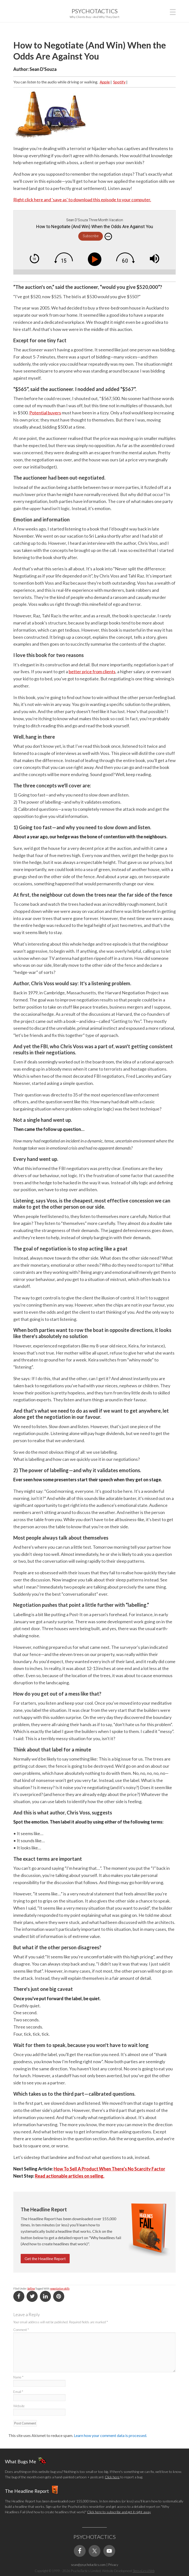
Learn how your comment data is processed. (110, 2435)
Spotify (119, 81)
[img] (108, 236)
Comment (21, 2330)
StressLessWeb (144, 2571)
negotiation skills (59, 2288)
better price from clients (92, 671)
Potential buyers (45, 412)
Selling (31, 2288)
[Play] (95, 259)
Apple (105, 81)
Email (18, 2392)
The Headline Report (27, 2491)
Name (18, 2377)
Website (19, 2406)
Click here (112, 2477)
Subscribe (90, 236)
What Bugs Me (20, 2461)
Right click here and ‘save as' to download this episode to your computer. (82, 199)
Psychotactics (95, 11)
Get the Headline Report (45, 2258)
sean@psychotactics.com (88, 2565)
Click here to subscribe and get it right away (119, 2512)
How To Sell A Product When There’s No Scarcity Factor (109, 2168)
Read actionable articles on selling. (69, 2176)
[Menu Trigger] (173, 11)
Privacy (113, 2565)
